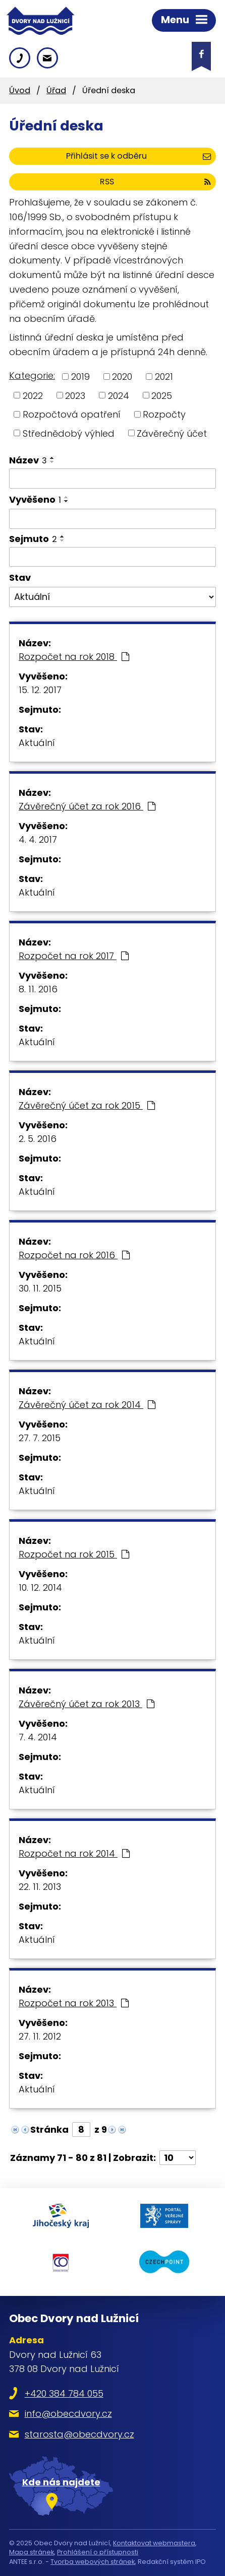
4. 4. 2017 (38, 839)
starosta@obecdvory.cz (79, 2434)
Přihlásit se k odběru (138, 156)
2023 (75, 395)
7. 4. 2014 (38, 1737)
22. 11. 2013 (40, 1886)
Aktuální (37, 742)
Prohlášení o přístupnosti (97, 2552)
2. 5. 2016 (38, 1138)
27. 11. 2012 (40, 2036)
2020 (122, 376)
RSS (155, 181)
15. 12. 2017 (40, 690)
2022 (33, 395)
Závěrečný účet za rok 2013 (86, 1704)
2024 (118, 395)
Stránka (49, 2129)
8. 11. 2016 (38, 989)
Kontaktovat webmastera (154, 2543)
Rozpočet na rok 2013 (74, 2003)
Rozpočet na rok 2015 (74, 1554)
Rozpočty (164, 414)
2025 (161, 395)
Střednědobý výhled (69, 433)
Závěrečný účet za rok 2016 (87, 806)
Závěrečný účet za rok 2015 (87, 1105)
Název (28, 460)
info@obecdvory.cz (68, 2413)
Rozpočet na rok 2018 (74, 656)
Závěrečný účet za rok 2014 (87, 1404)
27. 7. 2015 (40, 1438)
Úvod (19, 90)
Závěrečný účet (172, 433)
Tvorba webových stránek (92, 2561)
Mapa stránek (31, 2552)
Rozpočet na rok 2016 (74, 1255)
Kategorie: (32, 375)
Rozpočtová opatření (72, 414)
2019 (80, 376)
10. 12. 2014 (40, 1587)
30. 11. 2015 (40, 1288)
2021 (164, 376)
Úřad (56, 90)
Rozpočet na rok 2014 (74, 1853)
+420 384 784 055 (64, 2393)
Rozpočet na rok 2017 (74, 956)
